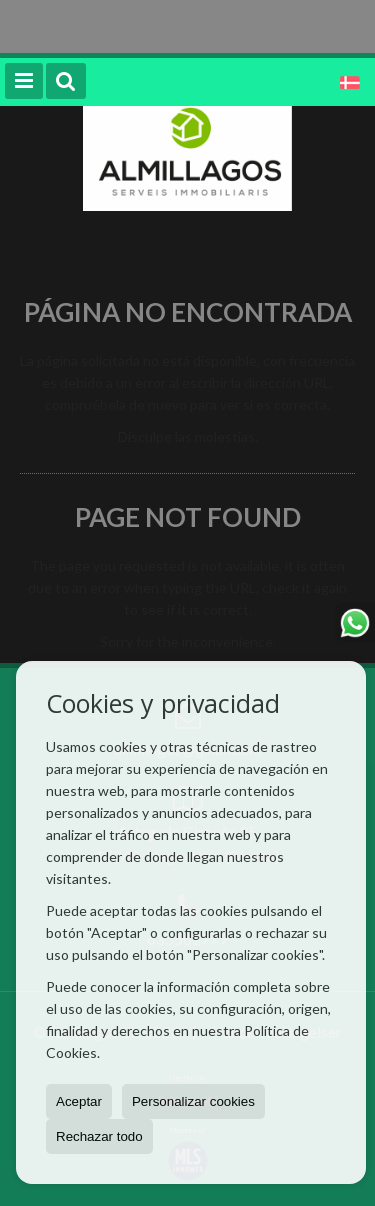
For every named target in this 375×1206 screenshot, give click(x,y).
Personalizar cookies (193, 1101)
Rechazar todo (99, 1136)
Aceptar (79, 1101)
